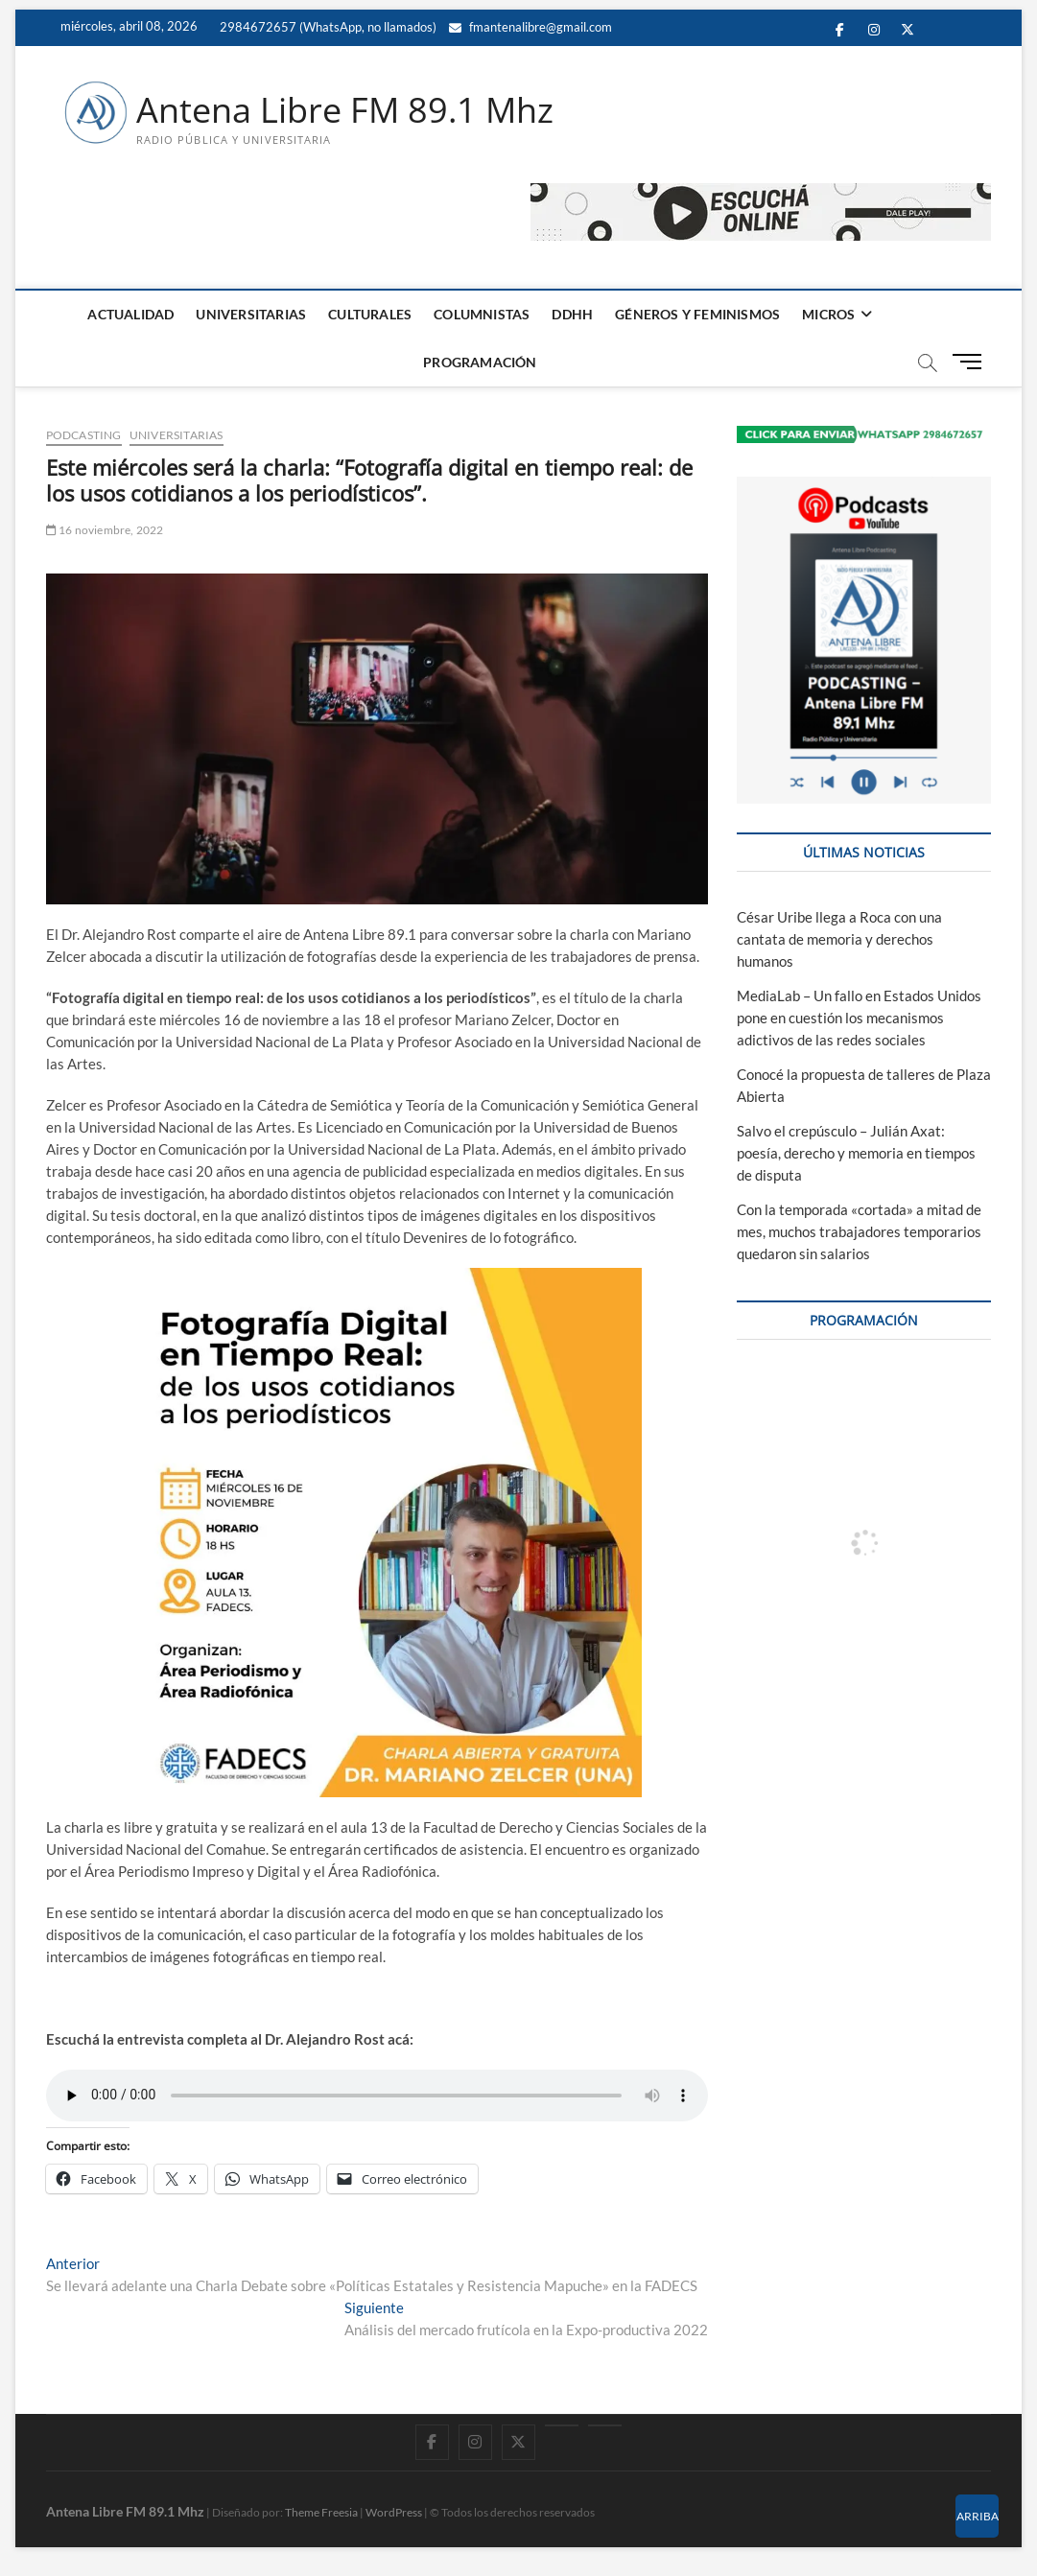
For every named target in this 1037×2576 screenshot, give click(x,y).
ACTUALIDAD (130, 314)
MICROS (828, 314)
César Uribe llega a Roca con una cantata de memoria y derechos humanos (839, 940)
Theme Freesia (321, 2513)
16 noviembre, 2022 (105, 530)
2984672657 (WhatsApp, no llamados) (326, 27)
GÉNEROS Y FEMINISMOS (697, 314)
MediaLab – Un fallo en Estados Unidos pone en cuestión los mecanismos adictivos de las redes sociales (859, 1018)
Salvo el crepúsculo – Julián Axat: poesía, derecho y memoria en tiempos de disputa (856, 1153)
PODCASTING (84, 435)
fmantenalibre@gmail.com (530, 27)
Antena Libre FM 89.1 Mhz (345, 110)
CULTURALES (370, 314)
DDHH (572, 314)
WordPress (393, 2513)
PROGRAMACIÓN (479, 362)
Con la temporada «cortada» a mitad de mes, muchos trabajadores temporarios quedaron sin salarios (859, 1231)
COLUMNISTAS (482, 314)
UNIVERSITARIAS (251, 314)
